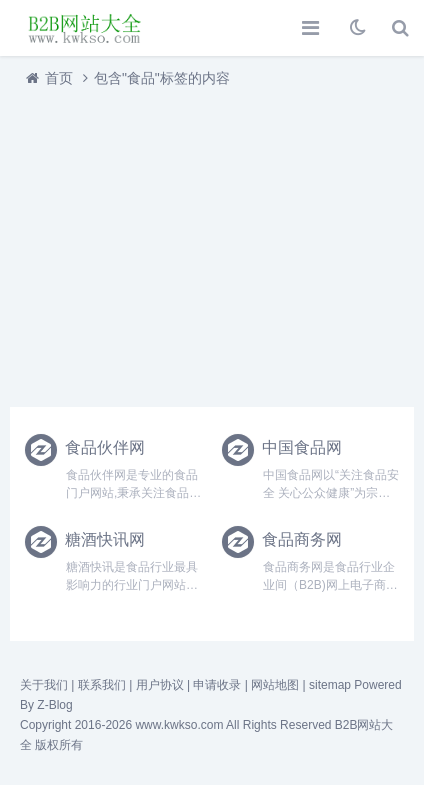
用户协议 (160, 685)
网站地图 (275, 685)
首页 (59, 78)
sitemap (330, 685)
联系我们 (102, 685)
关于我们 (44, 685)
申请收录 (217, 685)
